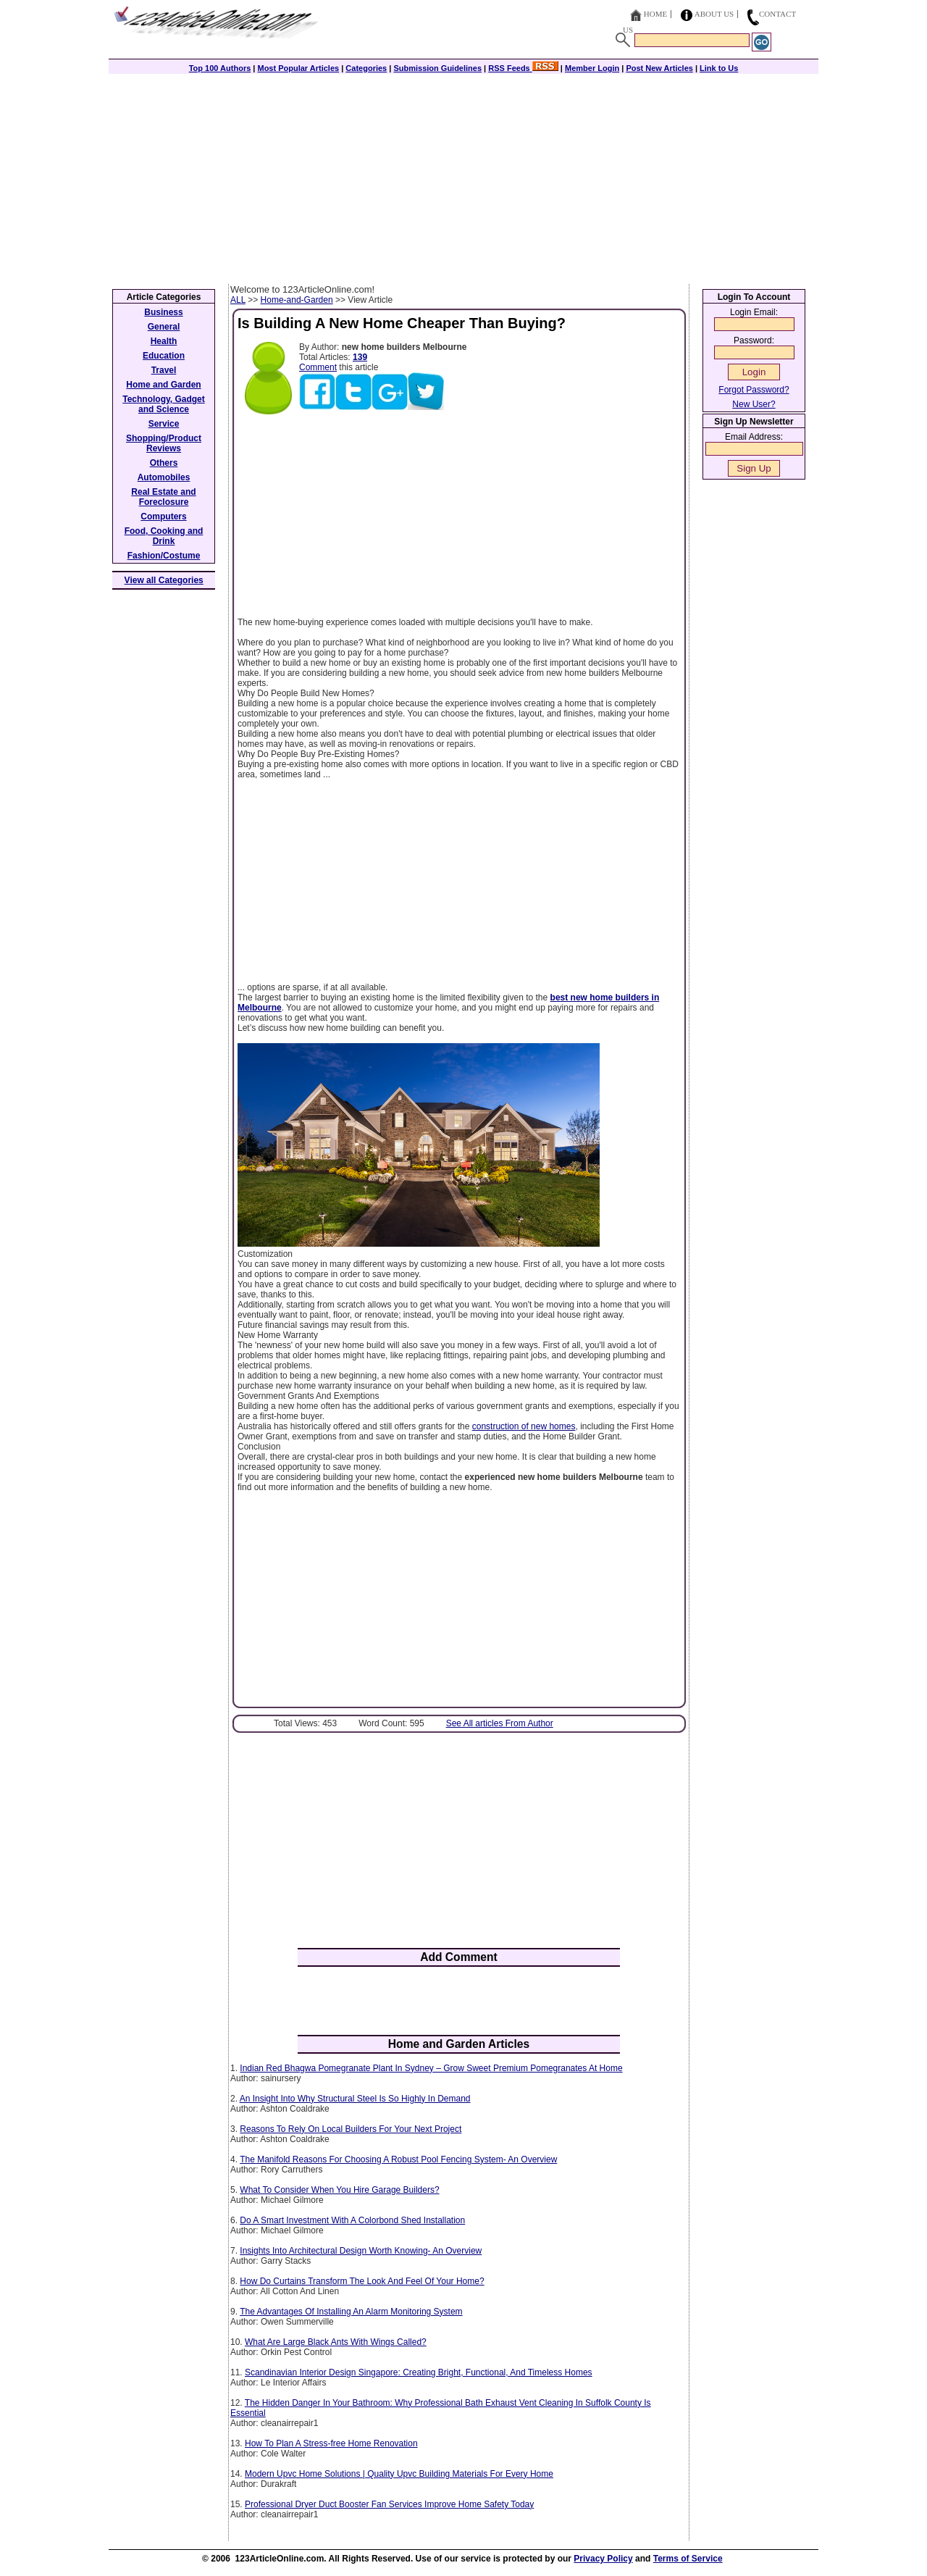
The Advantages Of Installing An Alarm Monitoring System (351, 2312)
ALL (238, 300)
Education (164, 356)
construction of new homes (524, 1426)
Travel (164, 370)
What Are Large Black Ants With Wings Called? (336, 2342)
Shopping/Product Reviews (163, 443)
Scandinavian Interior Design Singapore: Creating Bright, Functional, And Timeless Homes (418, 2372)
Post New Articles (659, 68)
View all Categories (164, 580)
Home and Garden (163, 385)
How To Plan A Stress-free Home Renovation (331, 2443)
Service (164, 424)
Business (163, 312)
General (164, 327)
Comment (318, 367)
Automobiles (164, 477)
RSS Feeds (523, 68)
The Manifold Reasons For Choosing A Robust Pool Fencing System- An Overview (398, 2159)
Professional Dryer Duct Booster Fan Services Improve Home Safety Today (389, 2504)
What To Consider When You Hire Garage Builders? (339, 2190)
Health (164, 341)
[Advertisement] (463, 175)
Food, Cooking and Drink (164, 536)
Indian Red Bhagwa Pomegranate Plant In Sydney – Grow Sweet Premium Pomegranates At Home (431, 2068)
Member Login (592, 68)
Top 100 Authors (220, 68)
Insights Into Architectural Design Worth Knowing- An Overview (361, 2251)
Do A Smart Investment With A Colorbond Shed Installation (352, 2220)
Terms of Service (688, 2559)
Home (655, 13)
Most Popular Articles (298, 68)
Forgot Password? (753, 390)
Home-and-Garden (297, 300)
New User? (753, 404)
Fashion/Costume (164, 556)
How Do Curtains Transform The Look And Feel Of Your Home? (362, 2281)
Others (164, 463)
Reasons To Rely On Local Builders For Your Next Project (350, 2129)
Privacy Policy (603, 2559)
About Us (714, 13)
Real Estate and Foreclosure (163, 497)
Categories (366, 68)
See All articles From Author (499, 1723)
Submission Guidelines (437, 68)
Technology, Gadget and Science (163, 404)
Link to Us (719, 68)
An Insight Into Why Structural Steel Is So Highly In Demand (355, 2099)
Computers (163, 516)
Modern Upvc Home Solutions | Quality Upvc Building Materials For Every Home (399, 2474)
